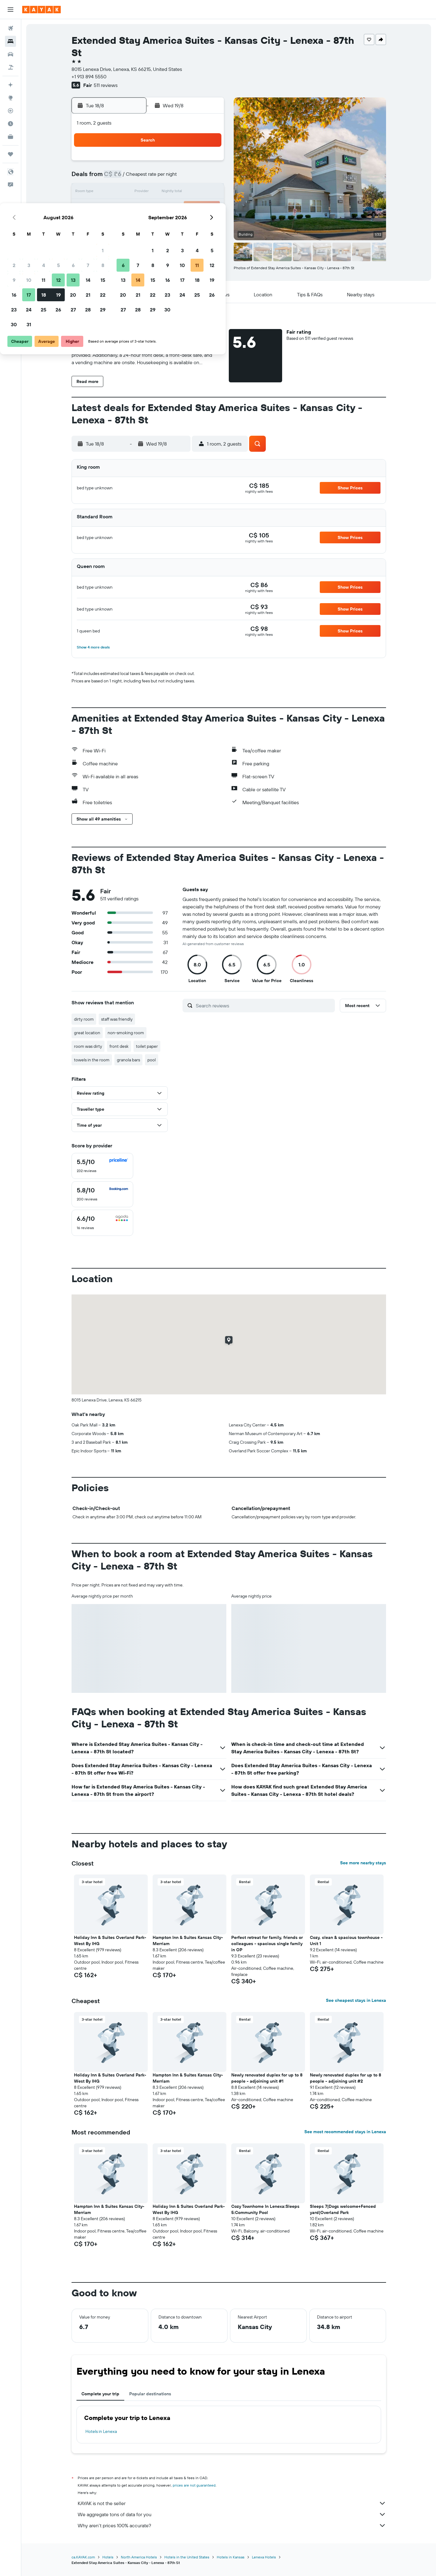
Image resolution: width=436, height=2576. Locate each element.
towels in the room (91, 1060)
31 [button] (134, 237)
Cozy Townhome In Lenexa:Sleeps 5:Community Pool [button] (265, 2209)
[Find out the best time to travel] (10, 123)
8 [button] (208, 178)
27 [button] (178, 222)
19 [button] (163, 207)
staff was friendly (117, 1019)
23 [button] (119, 222)
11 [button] (148, 192)
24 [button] (134, 222)
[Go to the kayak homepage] (41, 9)
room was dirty (88, 1046)
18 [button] (148, 207)
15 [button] (208, 192)
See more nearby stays (363, 1863)
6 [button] (178, 178)
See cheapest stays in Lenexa (356, 2000)
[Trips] (10, 154)
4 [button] (148, 178)
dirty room (84, 1019)
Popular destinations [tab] (150, 2394)
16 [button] (119, 207)
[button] (10, 9)
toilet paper (147, 1046)
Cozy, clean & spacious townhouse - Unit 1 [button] (346, 1940)
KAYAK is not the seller (232, 2503)
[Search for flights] (10, 28)
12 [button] (163, 192)
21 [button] (193, 207)
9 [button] (119, 192)
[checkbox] (102, 1166)
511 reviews (105, 85)
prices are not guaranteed (194, 2485)
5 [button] (163, 178)
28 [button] (193, 222)
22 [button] (208, 207)
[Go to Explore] (10, 98)
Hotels (107, 2557)
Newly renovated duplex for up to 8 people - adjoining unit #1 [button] (266, 2078)
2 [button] (119, 178)
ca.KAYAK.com (83, 2557)
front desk (119, 1046)
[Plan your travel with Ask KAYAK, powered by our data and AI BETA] (10, 85)
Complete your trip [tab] (100, 2394)
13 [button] (178, 192)
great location (87, 1032)
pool (151, 1060)
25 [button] (148, 222)
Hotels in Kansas (231, 2557)
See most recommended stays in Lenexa (345, 2131)
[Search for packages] (10, 67)
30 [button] (119, 237)
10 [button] (134, 192)
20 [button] (178, 207)
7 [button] (193, 178)
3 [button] (134, 178)
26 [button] (163, 222)
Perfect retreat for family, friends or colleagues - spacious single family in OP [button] (267, 1944)
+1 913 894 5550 (89, 76)
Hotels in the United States (186, 2557)
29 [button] (208, 222)
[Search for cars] (10, 54)
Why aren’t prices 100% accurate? (232, 2525)
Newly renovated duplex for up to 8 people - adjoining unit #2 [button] (345, 2078)
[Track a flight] (10, 111)
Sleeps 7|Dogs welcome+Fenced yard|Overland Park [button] (343, 2209)
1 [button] (208, 163)
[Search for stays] (10, 41)
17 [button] (134, 207)
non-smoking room (126, 1032)
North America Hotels (139, 2557)
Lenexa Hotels (264, 2557)
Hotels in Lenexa (101, 2431)
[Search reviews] (264, 1005)
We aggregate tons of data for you (232, 2514)
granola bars (128, 1060)
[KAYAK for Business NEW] (10, 136)
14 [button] (193, 192)
